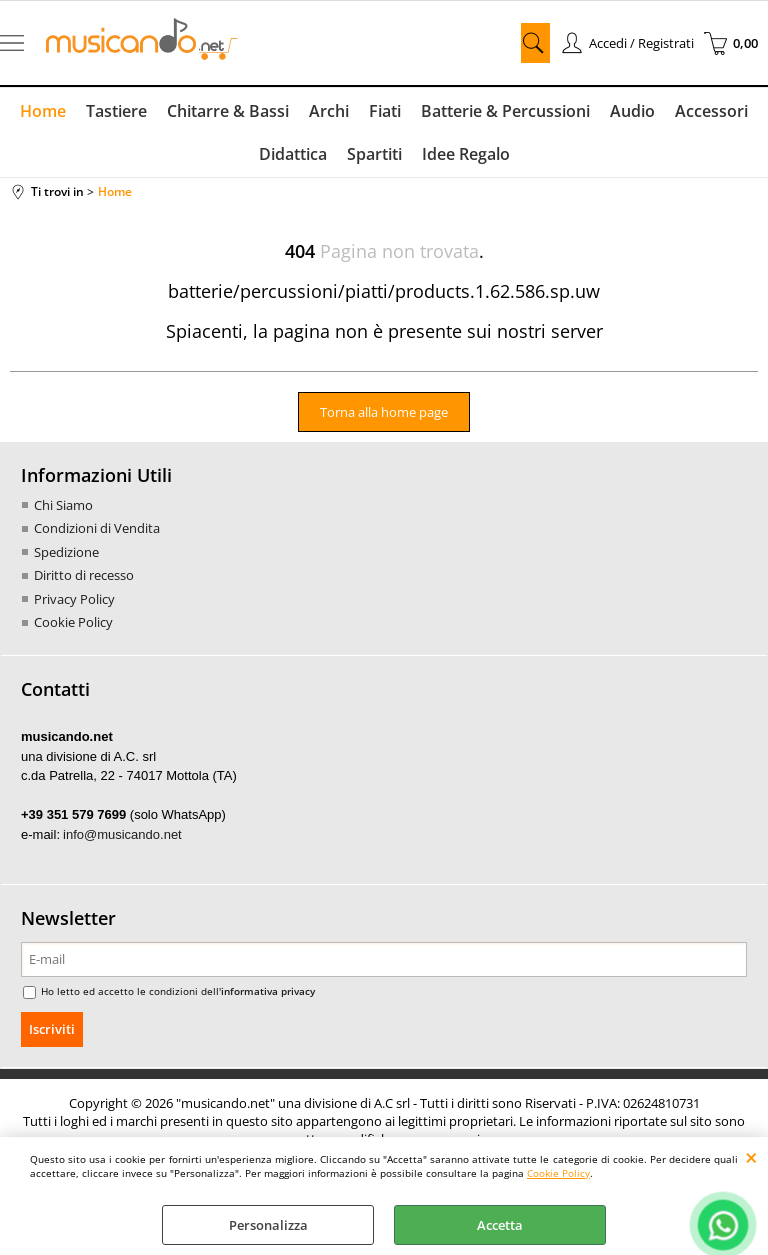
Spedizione (66, 552)
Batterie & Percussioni (505, 111)
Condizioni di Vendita (97, 528)
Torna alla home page (384, 412)
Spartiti (374, 154)
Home (43, 111)
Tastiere (116, 111)
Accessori (711, 111)
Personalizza (268, 1225)
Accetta (500, 1225)
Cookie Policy (558, 1173)
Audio (632, 111)
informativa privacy (268, 991)
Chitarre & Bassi (228, 111)
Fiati (385, 111)
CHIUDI (751, 1157)
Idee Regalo (466, 154)
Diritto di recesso (84, 575)
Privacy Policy (74, 599)
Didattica (293, 154)
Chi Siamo (63, 505)
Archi (329, 111)
